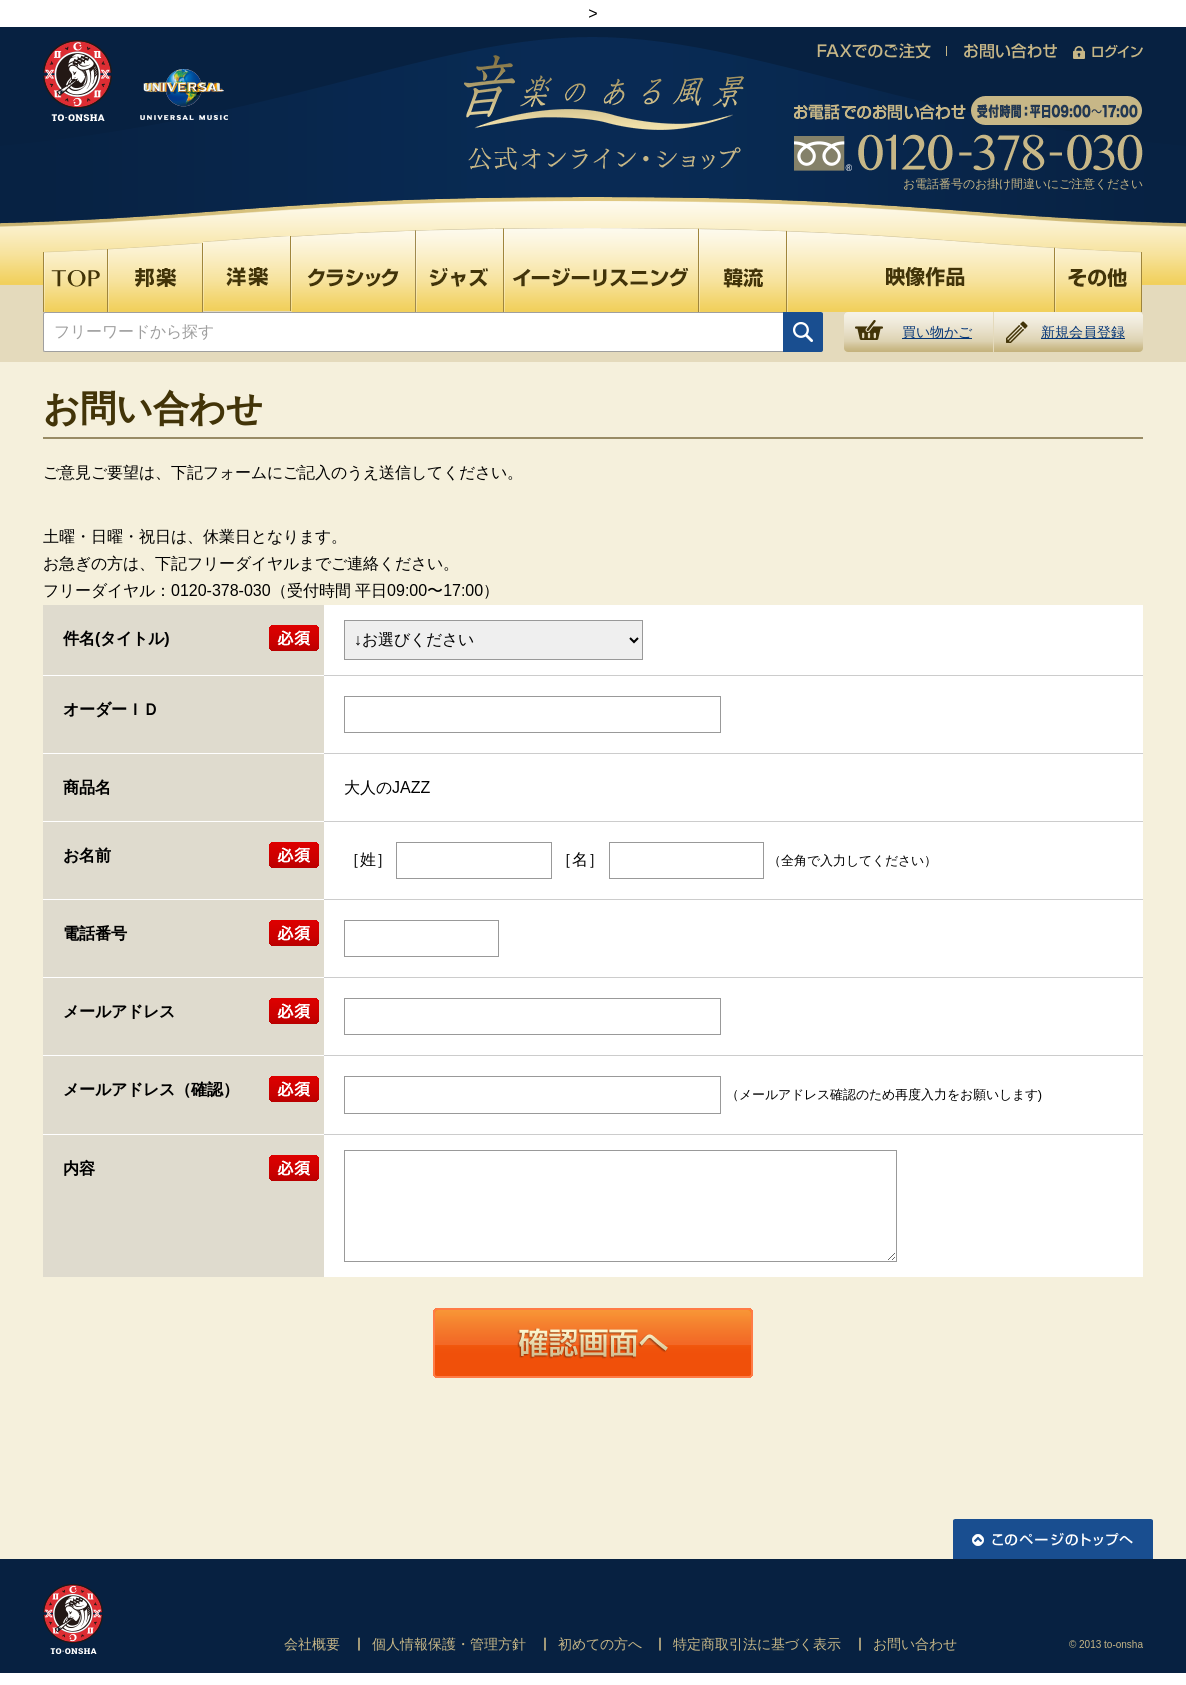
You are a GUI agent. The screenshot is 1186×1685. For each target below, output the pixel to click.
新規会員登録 (1083, 332)
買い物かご (937, 332)
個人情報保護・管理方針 (449, 1644)
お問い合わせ (915, 1644)
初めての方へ (600, 1644)
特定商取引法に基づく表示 (757, 1644)
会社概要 (312, 1644)
